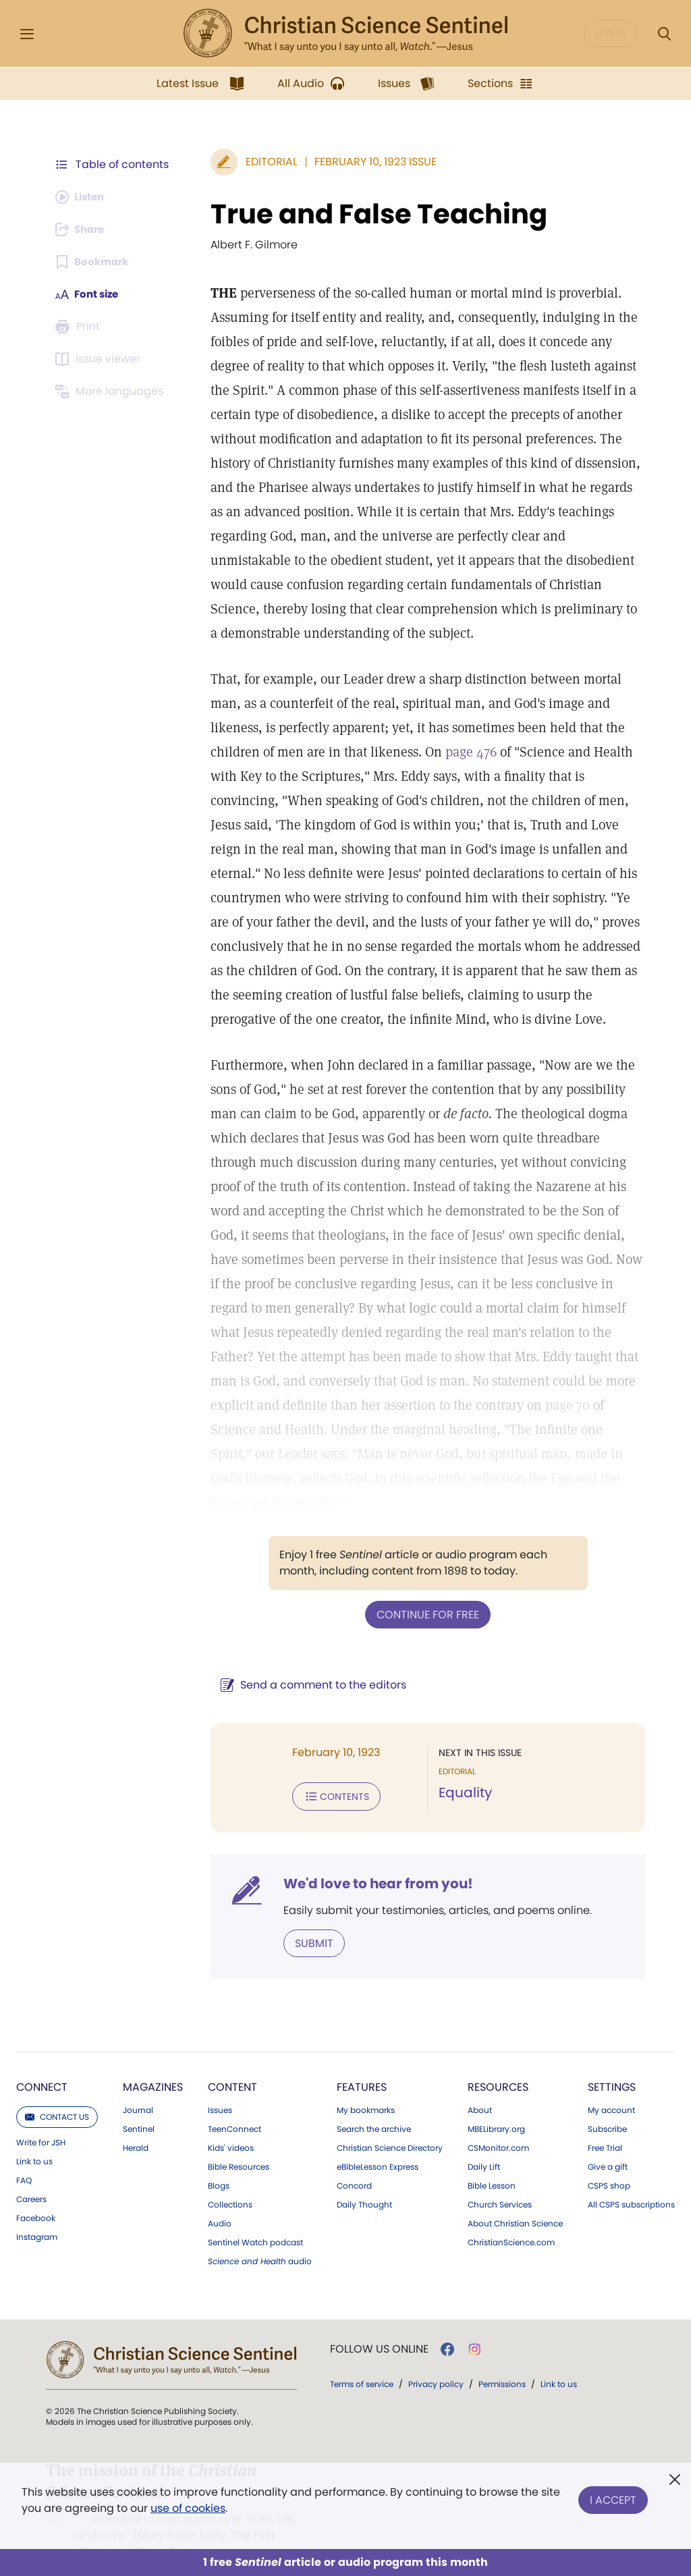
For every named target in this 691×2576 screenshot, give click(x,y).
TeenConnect (234, 2102)
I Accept (613, 2497)
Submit (307, 1916)
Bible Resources (238, 2140)
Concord (354, 2159)
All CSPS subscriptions (631, 2178)
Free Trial (605, 2121)
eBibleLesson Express (377, 2140)
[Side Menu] (27, 34)
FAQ (24, 2153)
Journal (138, 2083)
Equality (462, 1768)
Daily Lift (484, 2140)
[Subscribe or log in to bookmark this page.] (94, 262)
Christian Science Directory (390, 2121)
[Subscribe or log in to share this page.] (83, 229)
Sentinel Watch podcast (255, 2216)
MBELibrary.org (496, 2102)
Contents (329, 1771)
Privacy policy (436, 2357)
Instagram (36, 2210)
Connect (41, 2060)
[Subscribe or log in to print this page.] (79, 326)
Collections (230, 2178)
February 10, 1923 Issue (369, 161)
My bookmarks (366, 2083)
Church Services (500, 2178)
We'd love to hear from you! (371, 1857)
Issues (220, 2083)
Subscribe (607, 2102)
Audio (219, 2197)
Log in (610, 33)
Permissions (502, 2357)
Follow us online (379, 2322)
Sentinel (139, 2102)
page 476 (464, 752)
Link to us (34, 2135)
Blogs (218, 2159)
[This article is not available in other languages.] (111, 391)
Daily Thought (364, 2178)
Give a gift (608, 2140)
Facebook (35, 2191)
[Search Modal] (664, 34)
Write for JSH (40, 2116)
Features (362, 2060)
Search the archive (374, 2102)
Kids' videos (231, 2121)
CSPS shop (609, 2159)
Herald (135, 2121)
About (480, 2083)
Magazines (153, 2060)
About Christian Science (515, 2197)
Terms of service (361, 2357)
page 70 (488, 1405)
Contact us (57, 2089)
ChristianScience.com (511, 2216)
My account (611, 2083)
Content (232, 2060)
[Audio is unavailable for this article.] (82, 197)
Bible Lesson (492, 2159)
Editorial (265, 161)
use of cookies (187, 2508)
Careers (31, 2172)
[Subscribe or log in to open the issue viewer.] (100, 359)
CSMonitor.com (498, 2121)
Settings (612, 2060)
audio (260, 2234)
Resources (498, 2060)
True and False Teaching (372, 214)
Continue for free (424, 1589)
